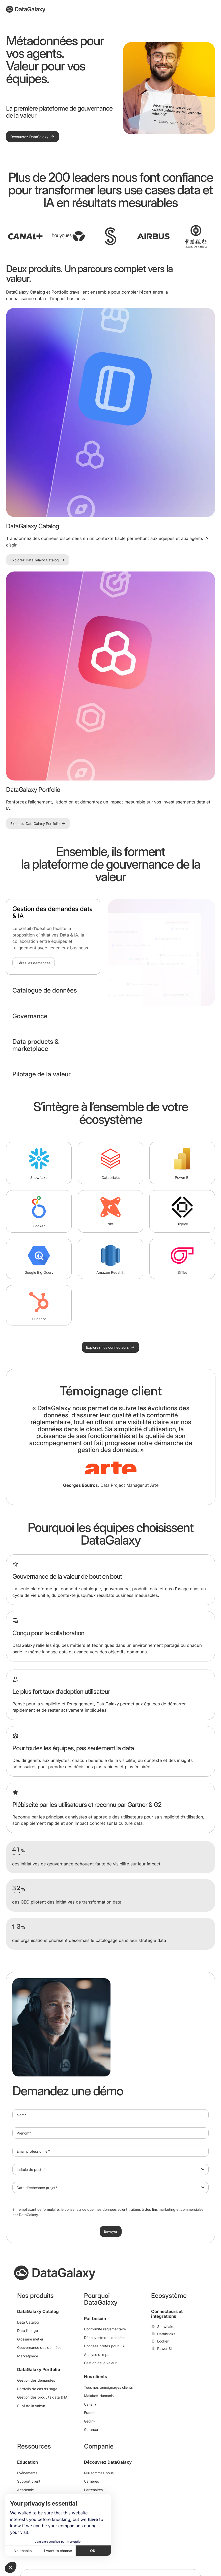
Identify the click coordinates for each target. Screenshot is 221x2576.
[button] (11, 2567)
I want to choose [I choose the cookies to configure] (58, 2550)
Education (27, 2462)
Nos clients (95, 2376)
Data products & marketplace (35, 1045)
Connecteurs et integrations (167, 2314)
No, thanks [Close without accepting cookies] (23, 2550)
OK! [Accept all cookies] (93, 2550)
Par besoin (95, 2318)
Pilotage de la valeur (41, 1074)
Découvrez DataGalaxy (108, 2462)
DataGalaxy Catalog (38, 2311)
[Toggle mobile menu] (210, 9)
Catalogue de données (44, 990)
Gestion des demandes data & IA (52, 912)
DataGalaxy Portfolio (38, 2369)
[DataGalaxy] (25, 9)
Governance (29, 1016)
